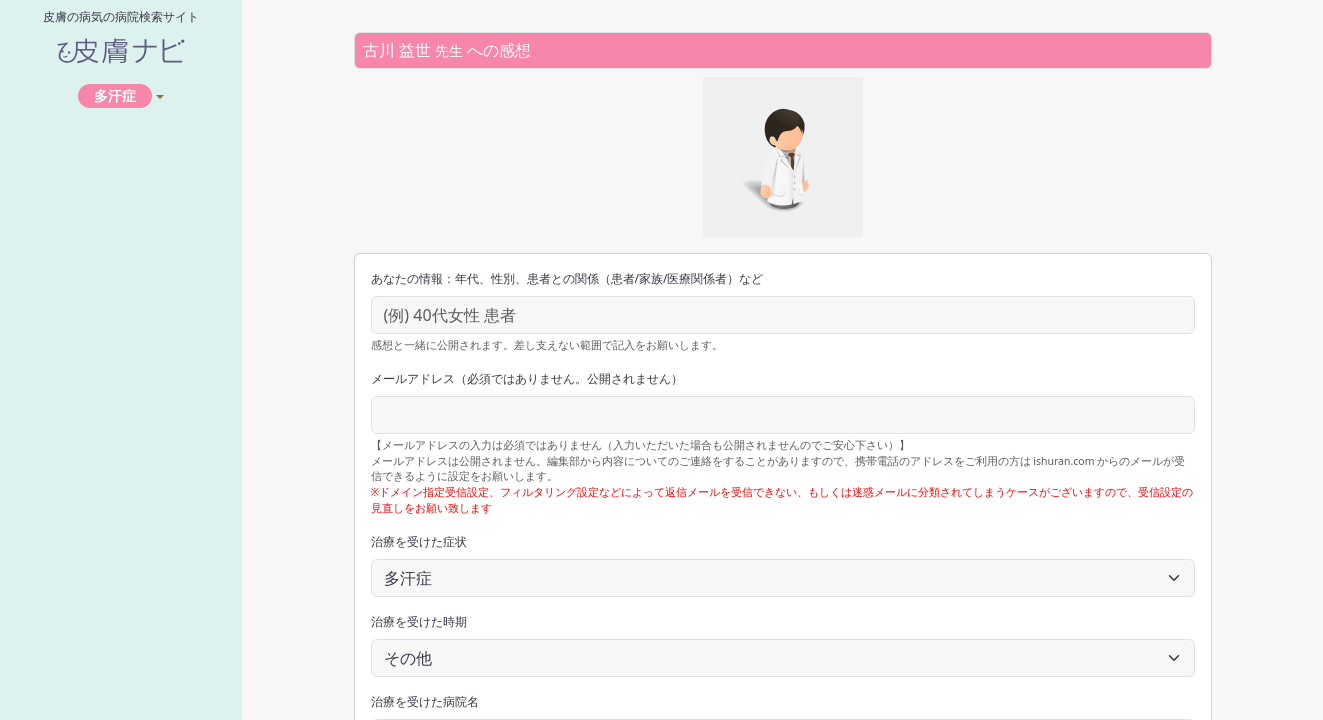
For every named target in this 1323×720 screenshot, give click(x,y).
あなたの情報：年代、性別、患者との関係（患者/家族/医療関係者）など (567, 278)
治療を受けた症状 (419, 541)
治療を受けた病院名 (425, 701)
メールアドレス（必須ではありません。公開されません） (527, 378)
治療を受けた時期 (419, 621)
